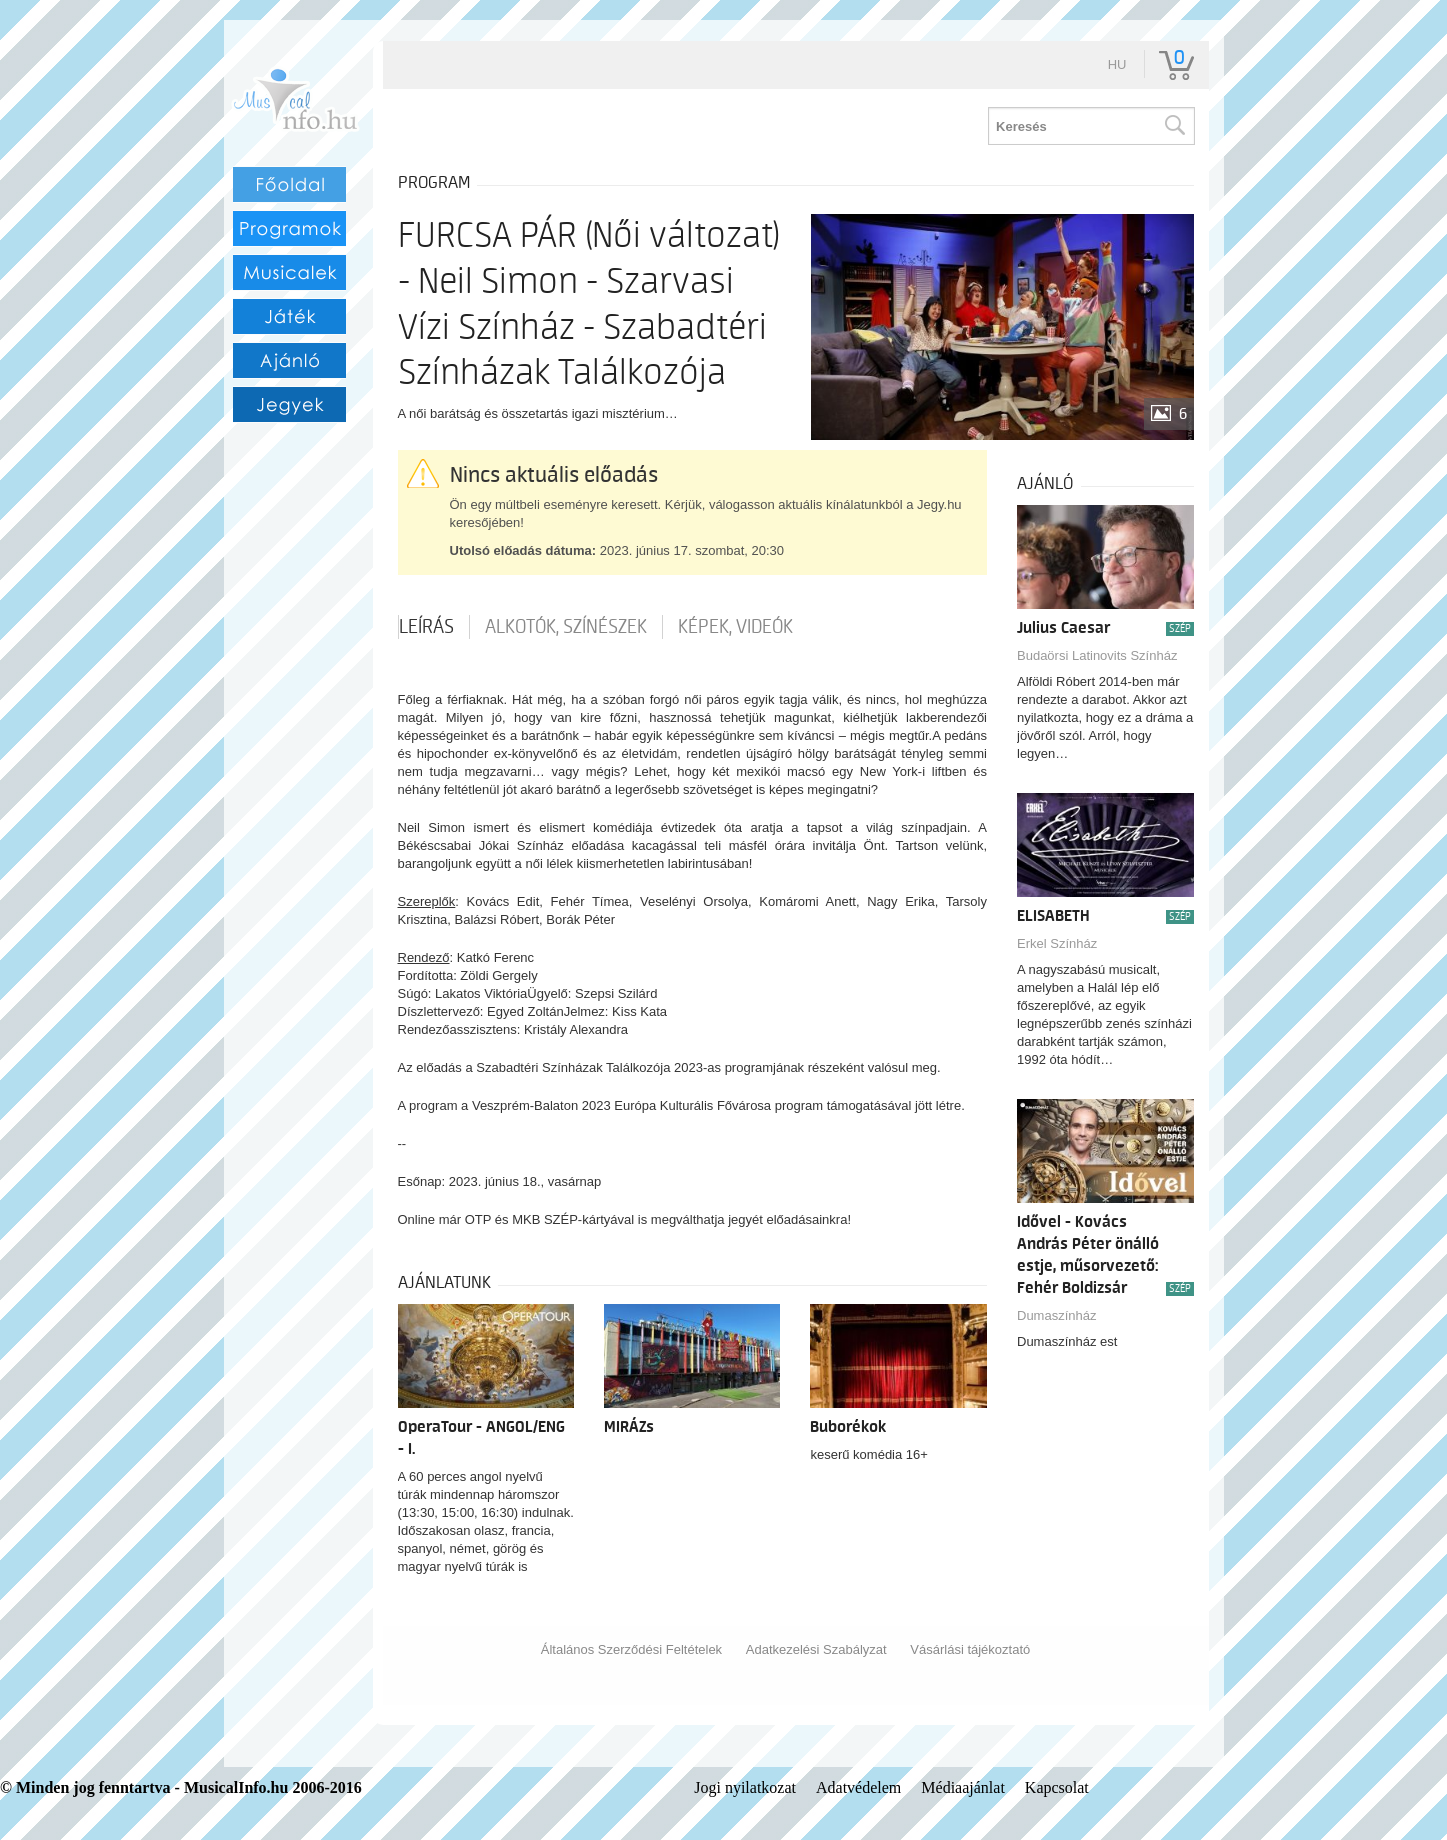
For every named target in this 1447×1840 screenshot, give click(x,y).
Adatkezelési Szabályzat (816, 1649)
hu (1117, 64)
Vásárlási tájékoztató (970, 1649)
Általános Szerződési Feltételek (631, 1649)
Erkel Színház (1057, 943)
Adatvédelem (858, 1787)
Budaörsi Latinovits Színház (1097, 655)
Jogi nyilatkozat (745, 1787)
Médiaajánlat (963, 1787)
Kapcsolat (1057, 1787)
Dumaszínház (1056, 1315)
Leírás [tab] (426, 627)
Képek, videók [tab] (735, 627)
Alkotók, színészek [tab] (566, 627)
